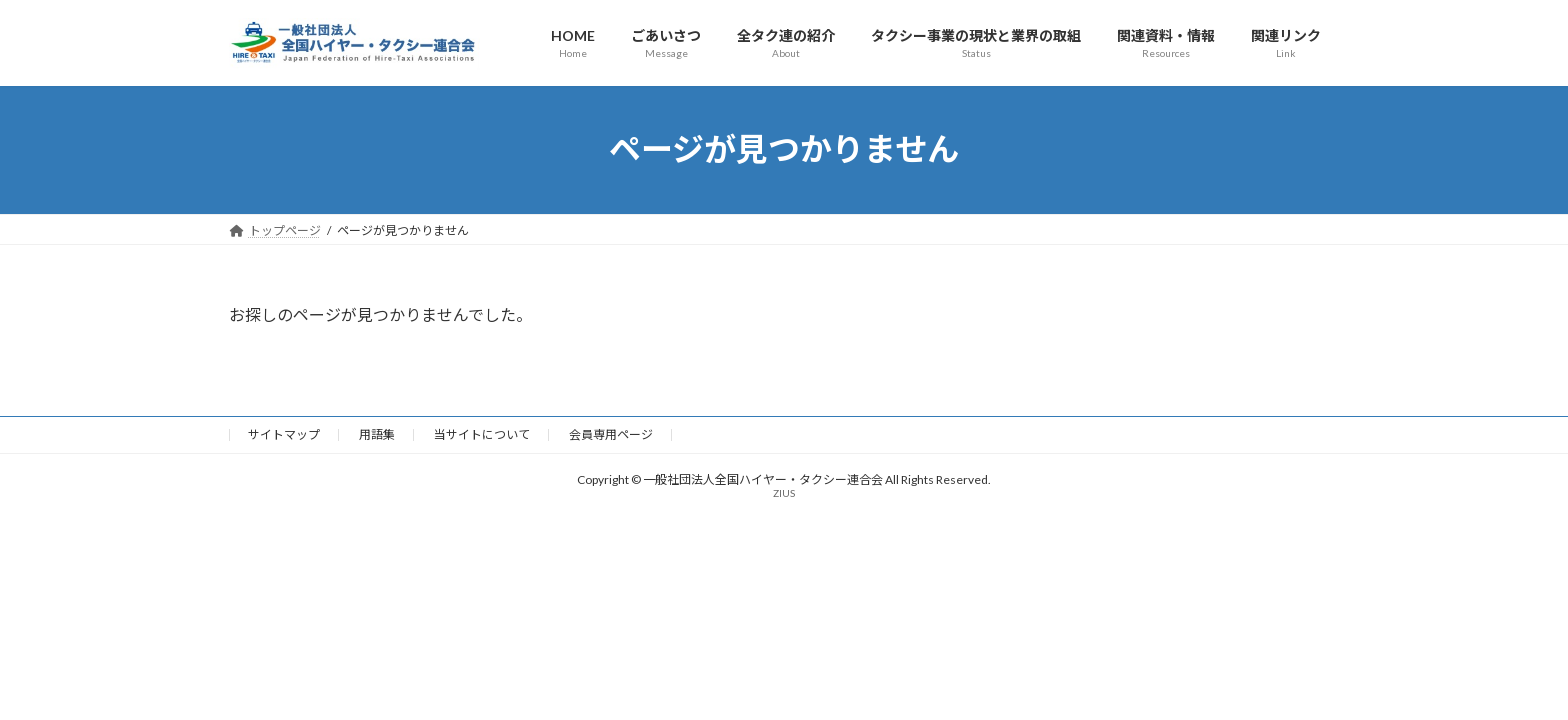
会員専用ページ (611, 434)
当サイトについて (482, 434)
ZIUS (784, 493)
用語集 (377, 434)
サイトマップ (284, 434)
